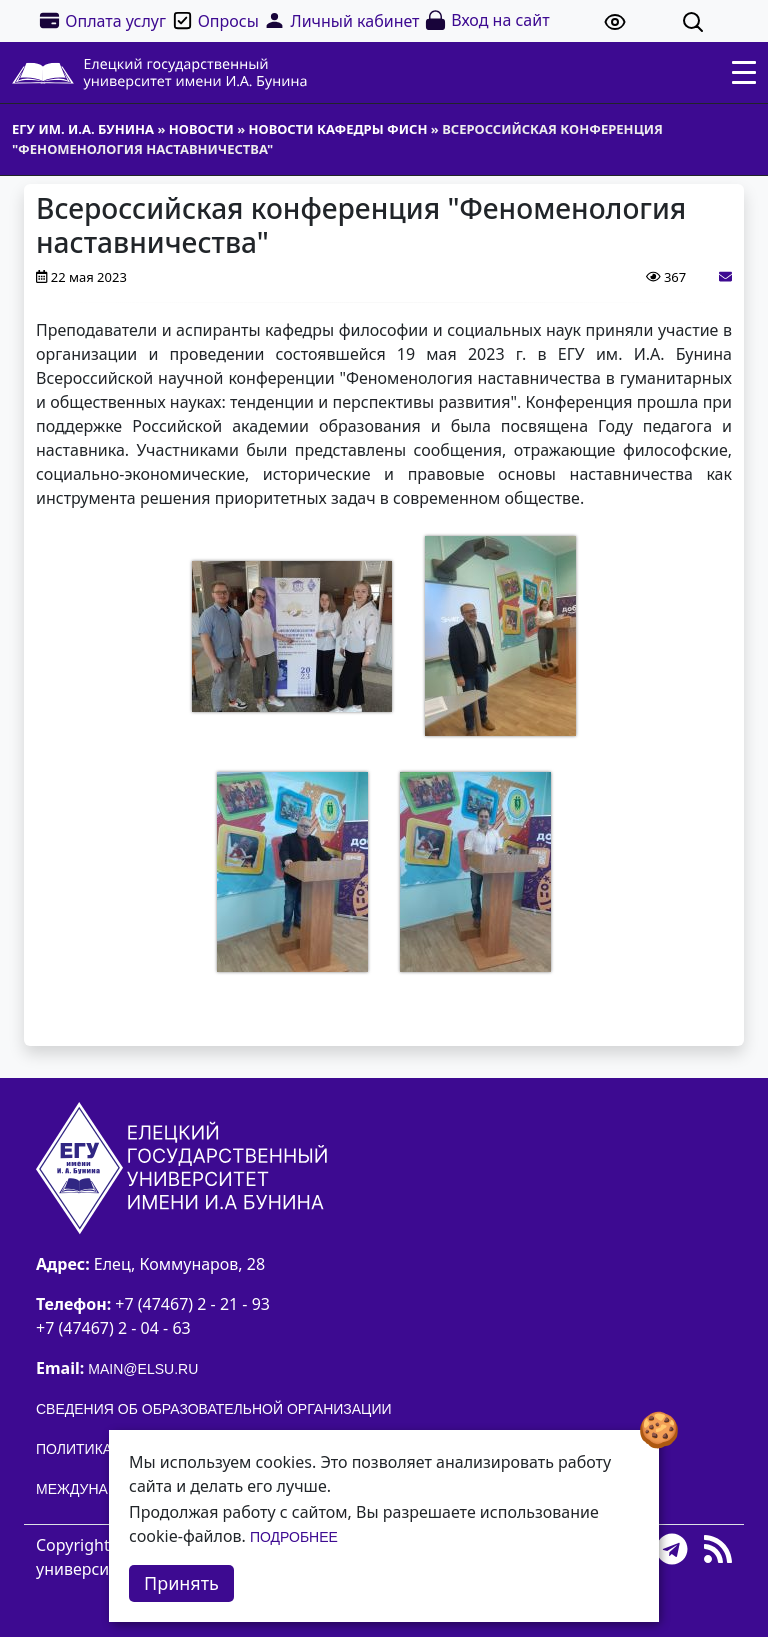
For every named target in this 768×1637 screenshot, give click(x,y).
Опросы (215, 20)
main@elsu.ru (143, 1369)
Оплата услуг (102, 20)
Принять (181, 1583)
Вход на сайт (486, 20)
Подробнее (294, 1537)
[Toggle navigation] (744, 73)
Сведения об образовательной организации (214, 1409)
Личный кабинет (341, 20)
